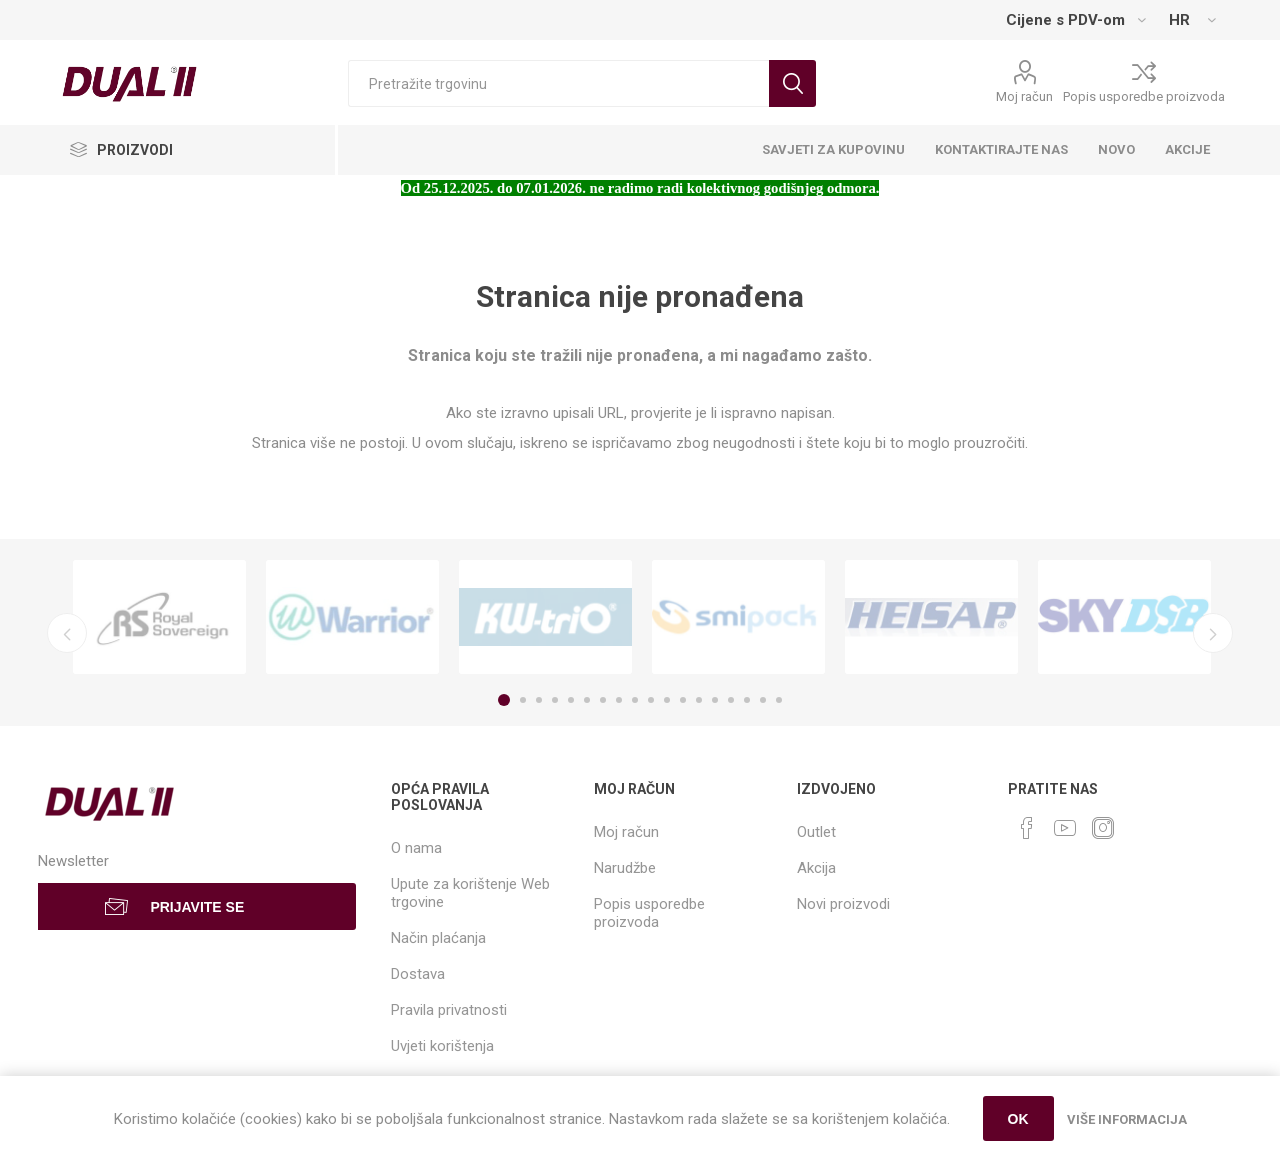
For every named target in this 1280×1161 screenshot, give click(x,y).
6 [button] (587, 700)
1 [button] (504, 700)
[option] (159, 617)
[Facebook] (1027, 828)
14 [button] (715, 700)
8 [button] (619, 700)
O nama (416, 848)
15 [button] (731, 700)
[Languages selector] (1192, 20)
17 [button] (763, 700)
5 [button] (571, 700)
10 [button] (651, 700)
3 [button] (539, 700)
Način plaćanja (438, 938)
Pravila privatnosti (449, 1010)
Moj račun (1024, 96)
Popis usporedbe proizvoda (1144, 96)
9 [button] (635, 700)
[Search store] (558, 83)
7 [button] (603, 700)
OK (1018, 1119)
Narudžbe (625, 868)
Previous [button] (67, 633)
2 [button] (523, 700)
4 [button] (555, 700)
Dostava (418, 974)
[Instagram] (1103, 828)
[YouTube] (1065, 828)
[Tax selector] (1075, 20)
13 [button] (699, 700)
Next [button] (1213, 633)
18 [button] (779, 700)
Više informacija (1127, 1119)
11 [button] (667, 700)
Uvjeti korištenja (442, 1046)
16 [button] (747, 700)
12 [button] (683, 700)
